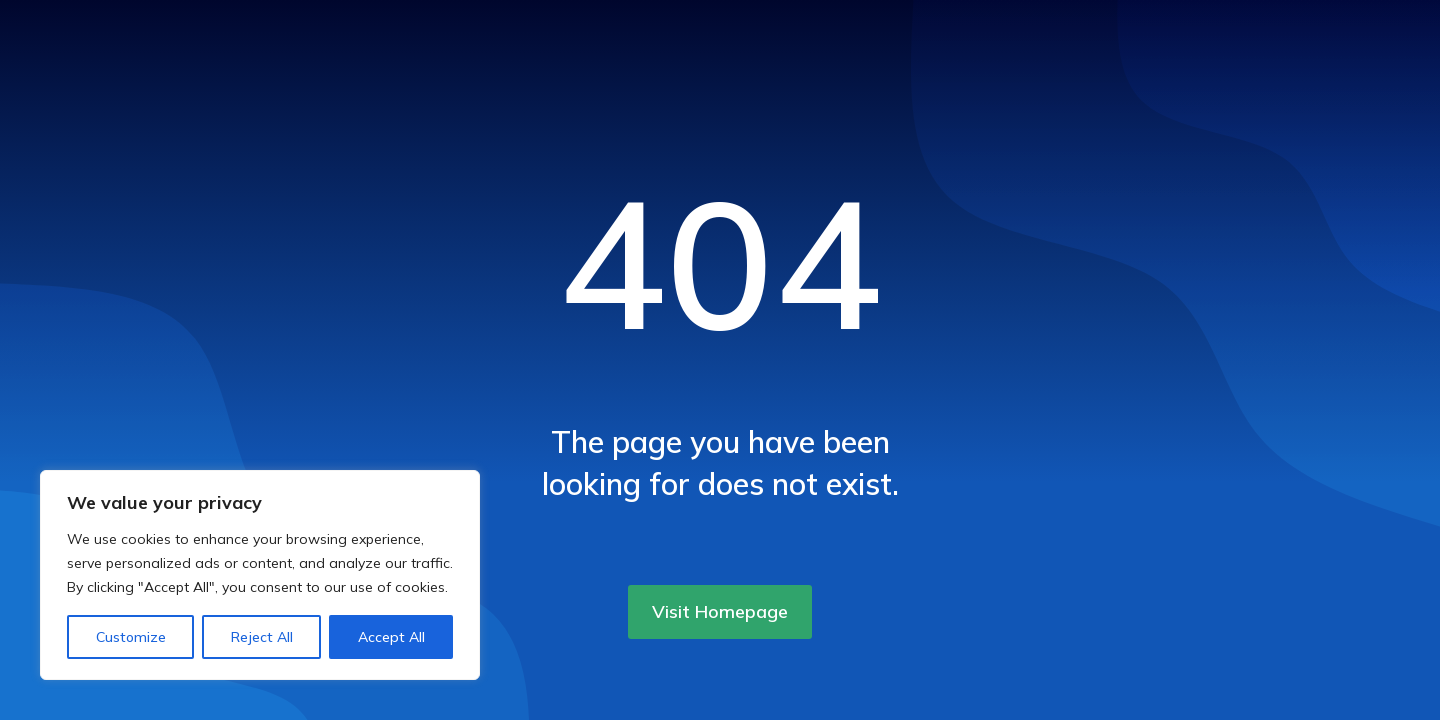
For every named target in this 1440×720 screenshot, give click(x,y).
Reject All (262, 637)
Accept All (391, 637)
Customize (131, 637)
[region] (260, 575)
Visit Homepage (720, 611)
